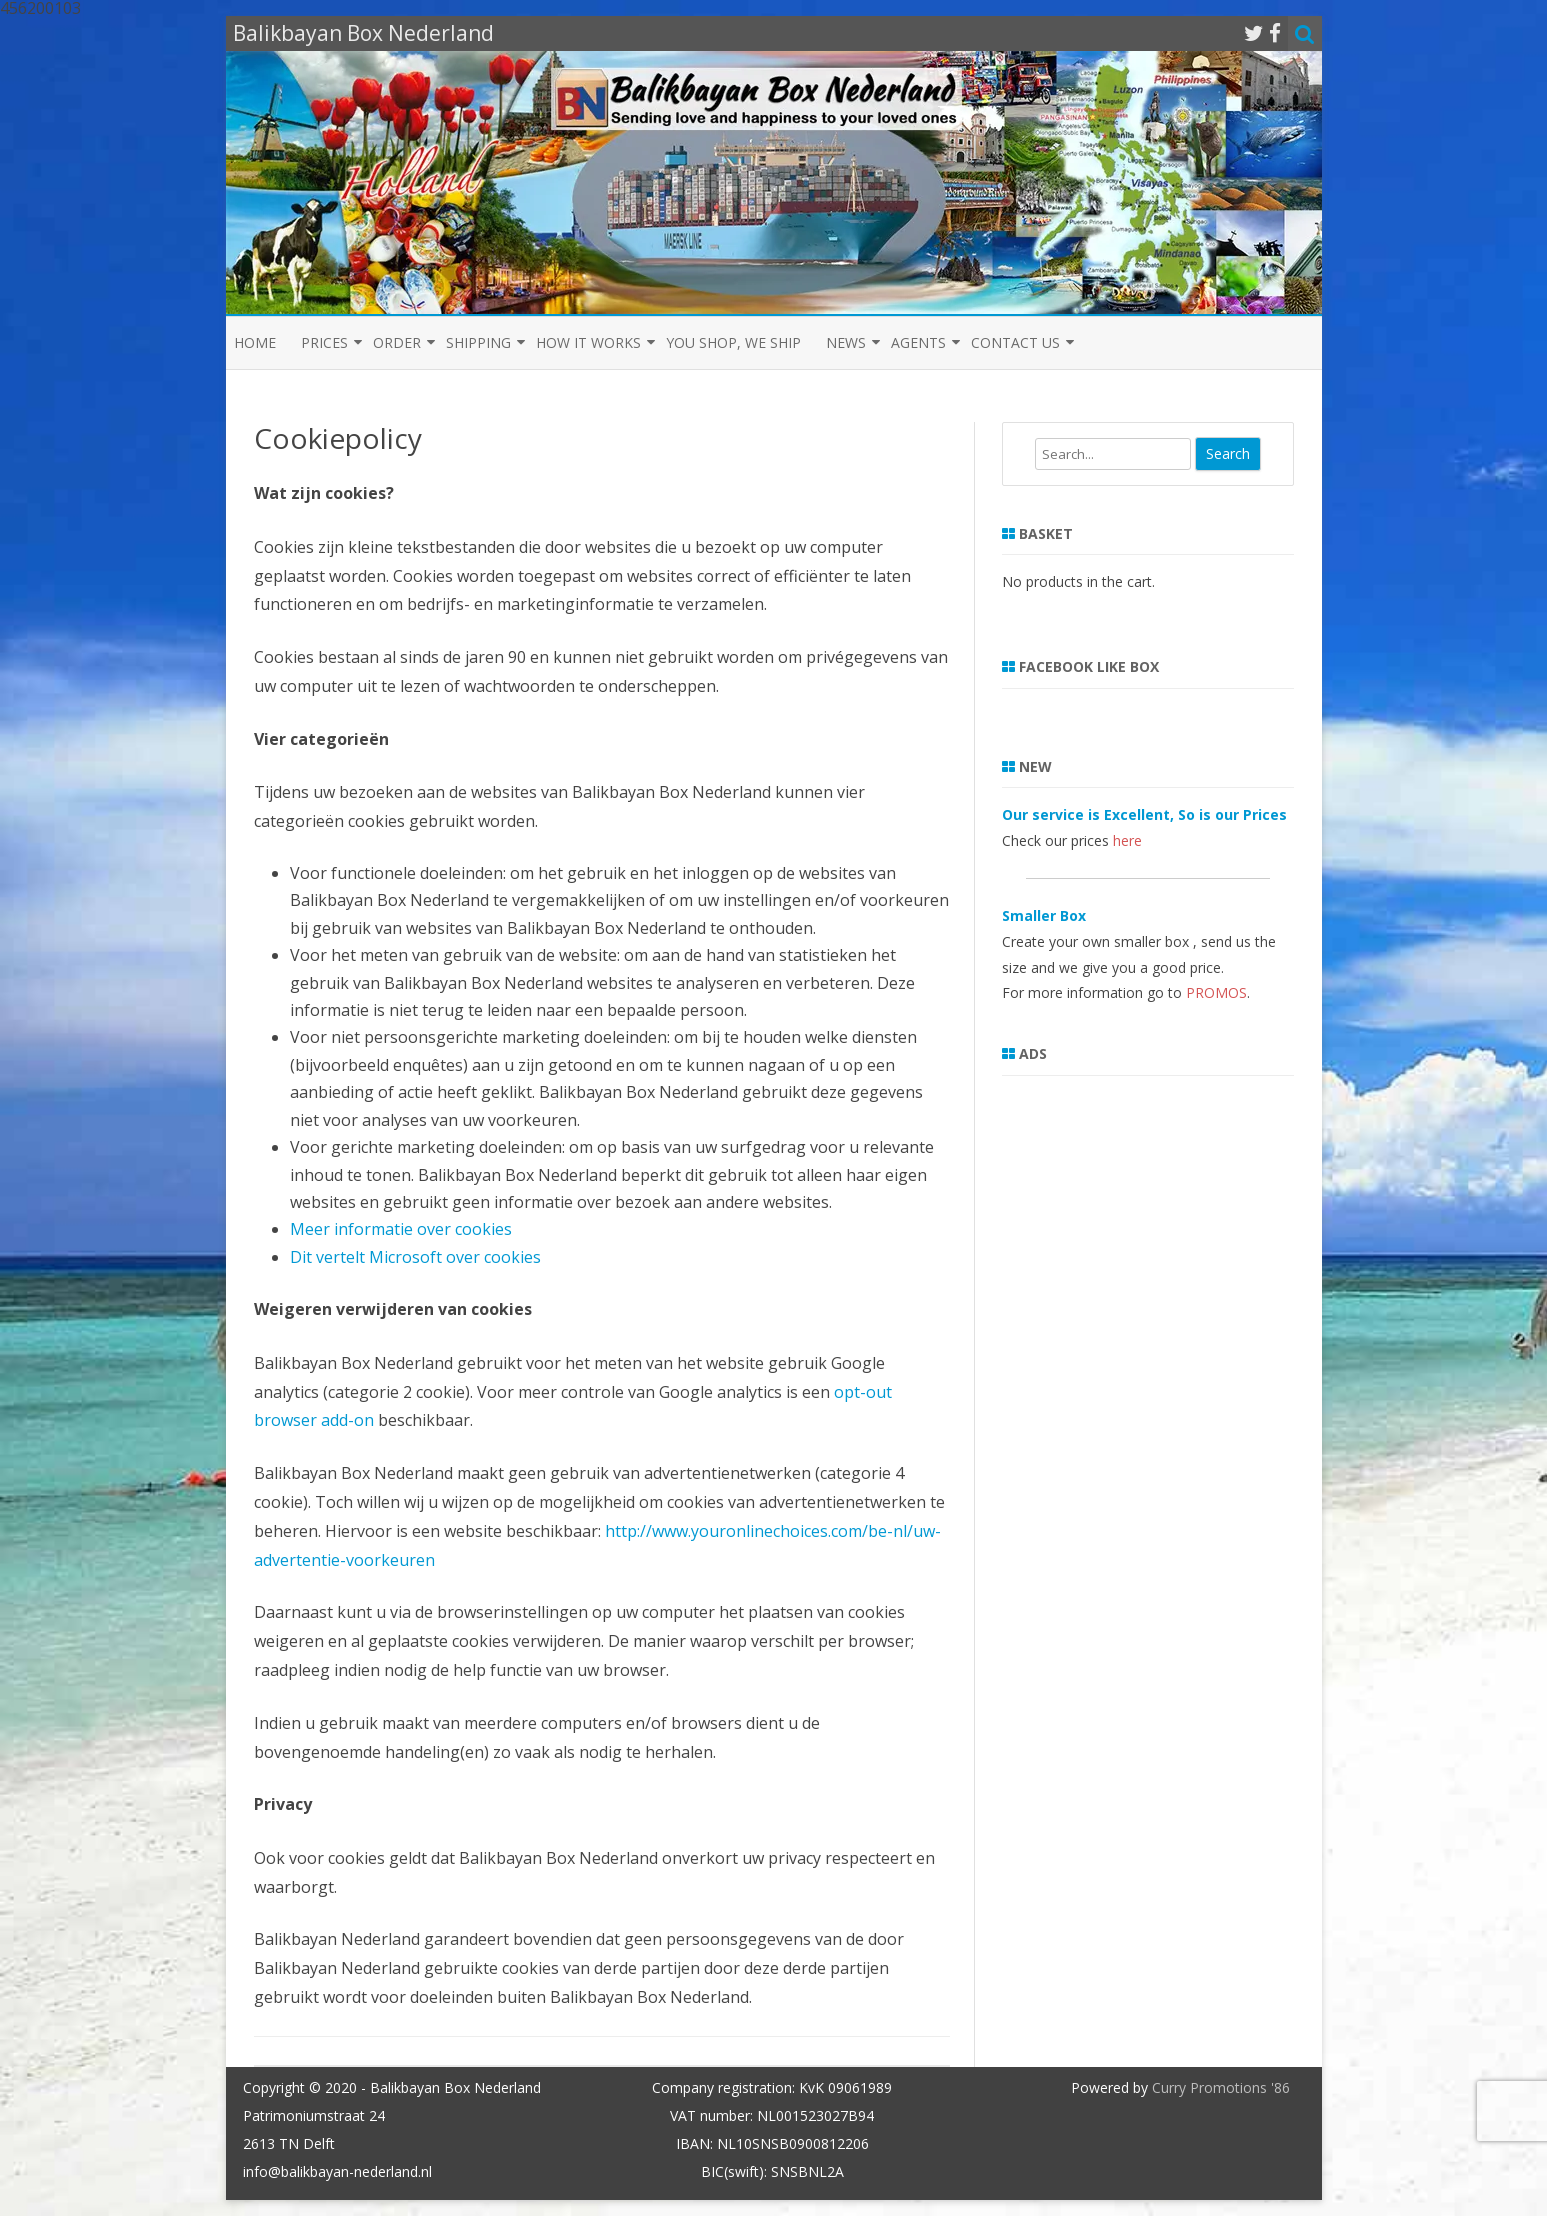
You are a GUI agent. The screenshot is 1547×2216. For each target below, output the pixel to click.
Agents (918, 342)
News (846, 342)
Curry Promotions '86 (1221, 2087)
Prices (324, 342)
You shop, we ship (733, 342)
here (1127, 840)
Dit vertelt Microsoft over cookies (415, 1257)
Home (255, 342)
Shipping (478, 342)
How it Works (588, 342)
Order (397, 342)
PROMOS (1216, 992)
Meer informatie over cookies (401, 1229)
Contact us (1015, 342)
